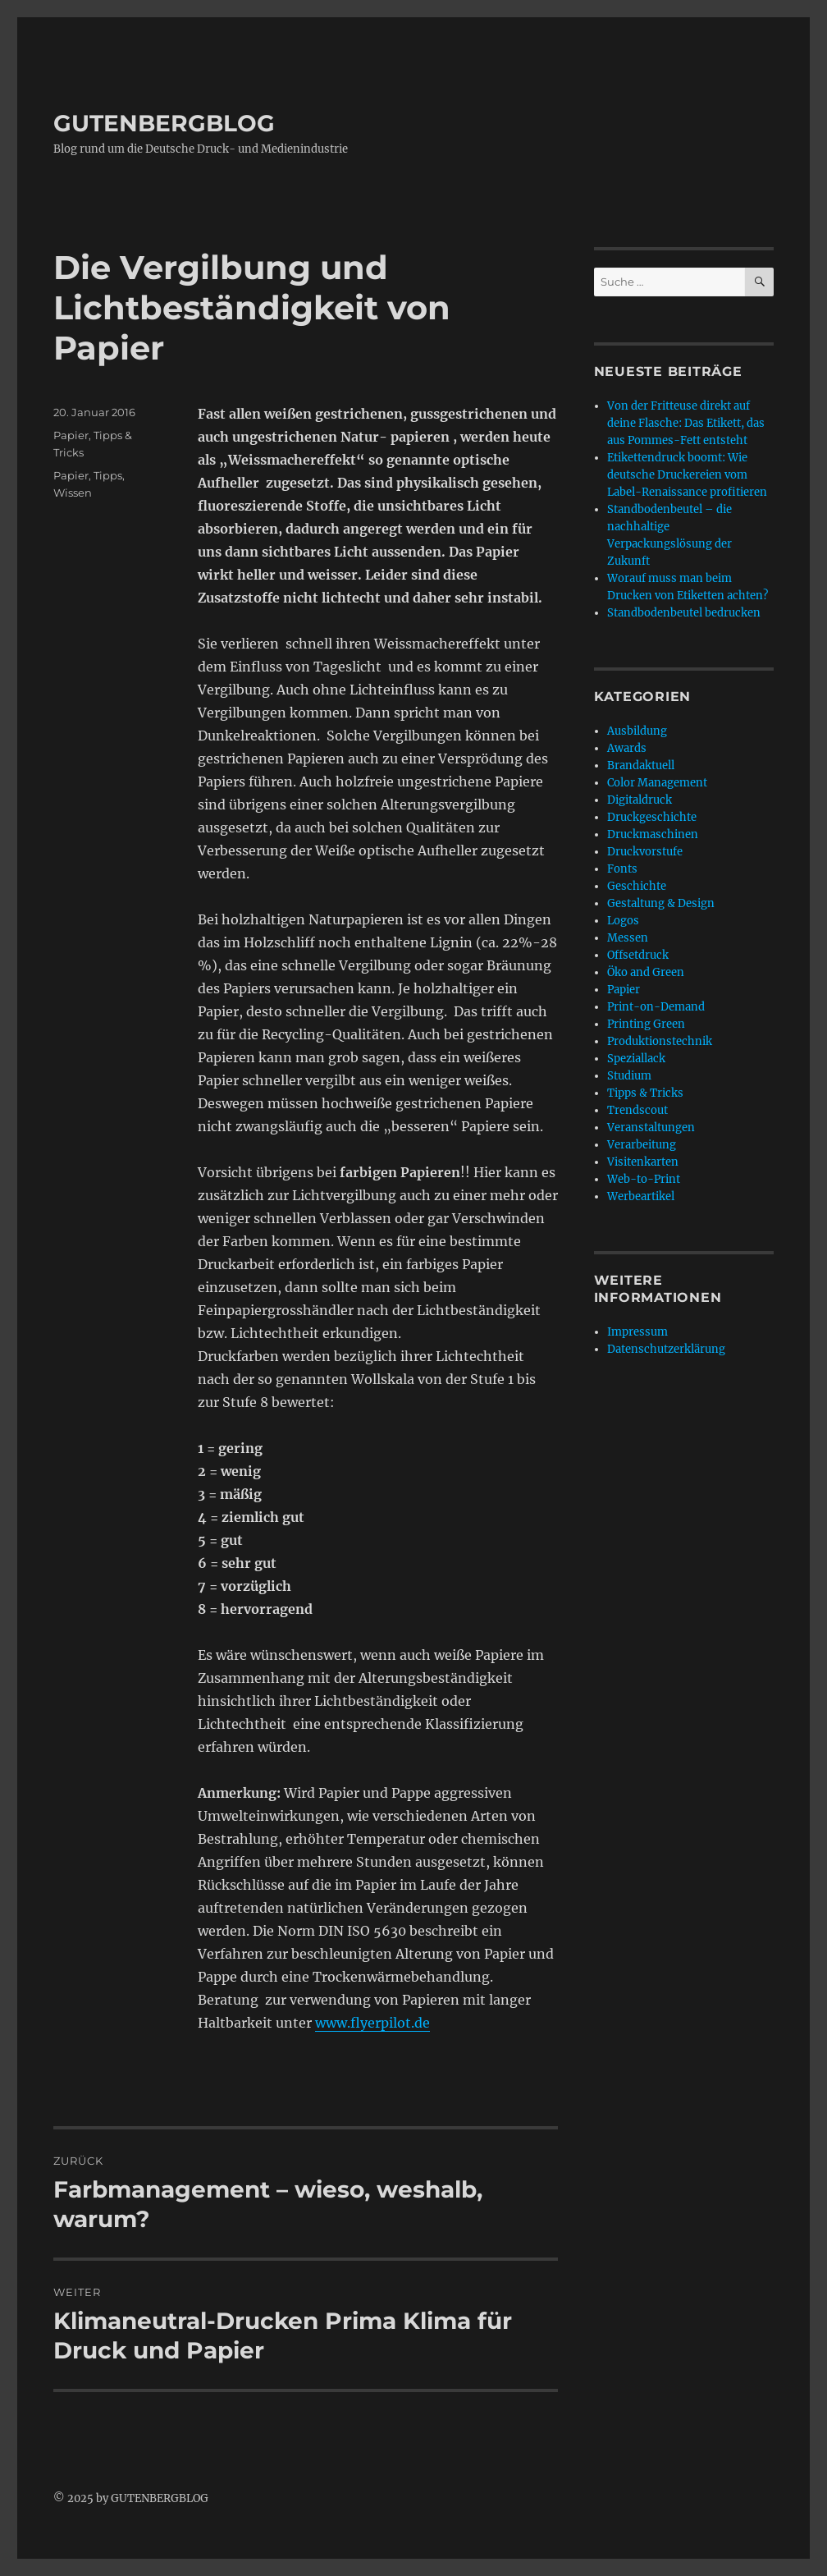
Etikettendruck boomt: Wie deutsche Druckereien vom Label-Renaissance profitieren (687, 475)
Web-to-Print (643, 1179)
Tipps (108, 475)
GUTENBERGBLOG (164, 123)
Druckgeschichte (652, 817)
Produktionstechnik (659, 1041)
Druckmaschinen (652, 834)
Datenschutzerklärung (666, 1349)
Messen (627, 938)
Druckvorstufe (645, 852)
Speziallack (636, 1059)
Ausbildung (637, 731)
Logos (623, 921)
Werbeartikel (640, 1196)
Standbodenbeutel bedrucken (684, 613)
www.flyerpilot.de (372, 2023)
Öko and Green (645, 972)
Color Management (657, 783)
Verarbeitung (641, 1145)
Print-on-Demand (656, 1007)
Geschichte (636, 886)
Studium (629, 1076)
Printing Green (646, 1024)
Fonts (622, 869)
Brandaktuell (640, 765)
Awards (627, 748)
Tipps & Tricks (645, 1093)
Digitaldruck (639, 800)
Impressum (637, 1332)
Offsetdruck (638, 955)
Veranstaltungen (651, 1127)
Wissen (72, 492)
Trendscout (637, 1110)
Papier (71, 435)
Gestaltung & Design (661, 903)
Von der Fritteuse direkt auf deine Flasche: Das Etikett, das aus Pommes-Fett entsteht (686, 423)
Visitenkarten (643, 1162)
